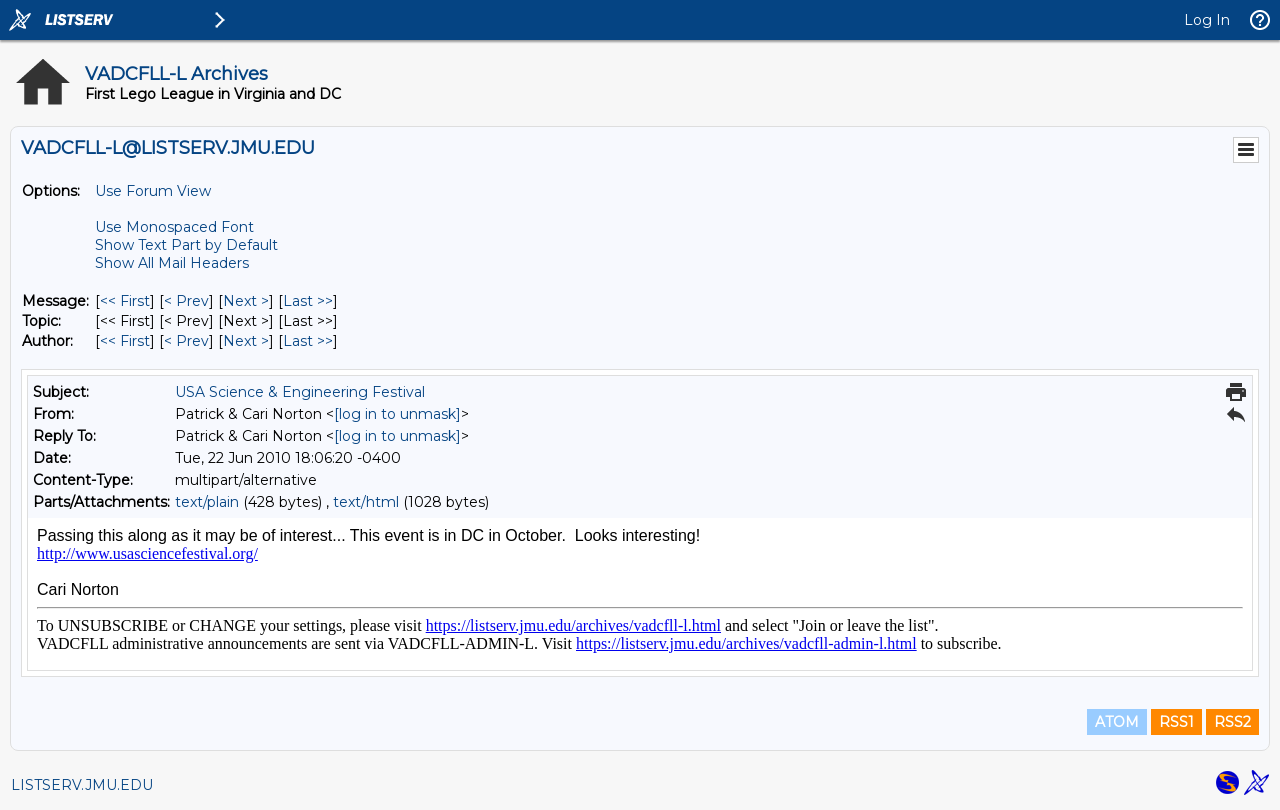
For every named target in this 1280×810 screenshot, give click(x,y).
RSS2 (1232, 722)
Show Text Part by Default (186, 245)
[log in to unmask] (397, 414)
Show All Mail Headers (172, 263)
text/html (366, 502)
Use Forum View (153, 191)
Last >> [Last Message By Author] (308, 341)
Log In (1207, 20)
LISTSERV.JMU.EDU (82, 785)
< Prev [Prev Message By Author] (186, 341)
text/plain (207, 502)
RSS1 (1176, 722)
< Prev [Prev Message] (186, 301)
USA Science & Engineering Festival (300, 392)
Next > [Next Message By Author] (246, 341)
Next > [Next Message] (246, 301)
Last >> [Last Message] (308, 301)
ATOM (1117, 722)
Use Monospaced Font (174, 227)
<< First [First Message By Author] (125, 341)
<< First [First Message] (125, 301)
